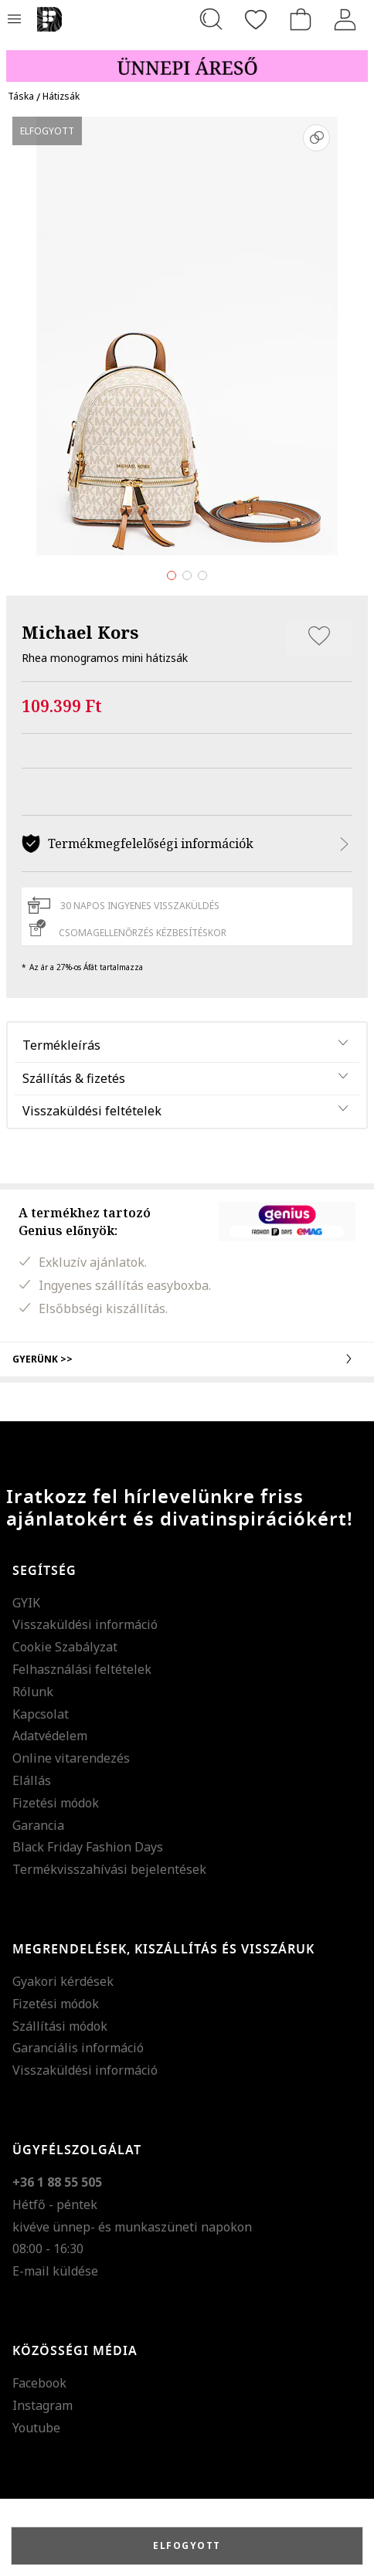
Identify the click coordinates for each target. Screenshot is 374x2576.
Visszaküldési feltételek (92, 1110)
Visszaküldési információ (85, 1624)
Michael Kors (80, 631)
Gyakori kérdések (63, 1981)
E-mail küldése (55, 2270)
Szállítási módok (59, 2026)
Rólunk (32, 1691)
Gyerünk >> (187, 1359)
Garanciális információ (78, 2047)
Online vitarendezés (71, 1758)
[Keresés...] (211, 19)
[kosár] (301, 19)
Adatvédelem (49, 1735)
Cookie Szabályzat (64, 1646)
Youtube (36, 2427)
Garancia (38, 1825)
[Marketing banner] (187, 59)
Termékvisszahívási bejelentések (109, 1869)
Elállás (31, 1780)
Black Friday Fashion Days (87, 1846)
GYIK (26, 1602)
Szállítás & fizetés (73, 1078)
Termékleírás (61, 1045)
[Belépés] (345, 19)
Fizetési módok (55, 1802)
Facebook (39, 2382)
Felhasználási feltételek (81, 1669)
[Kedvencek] (256, 19)
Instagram (42, 2405)
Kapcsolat (40, 1713)
